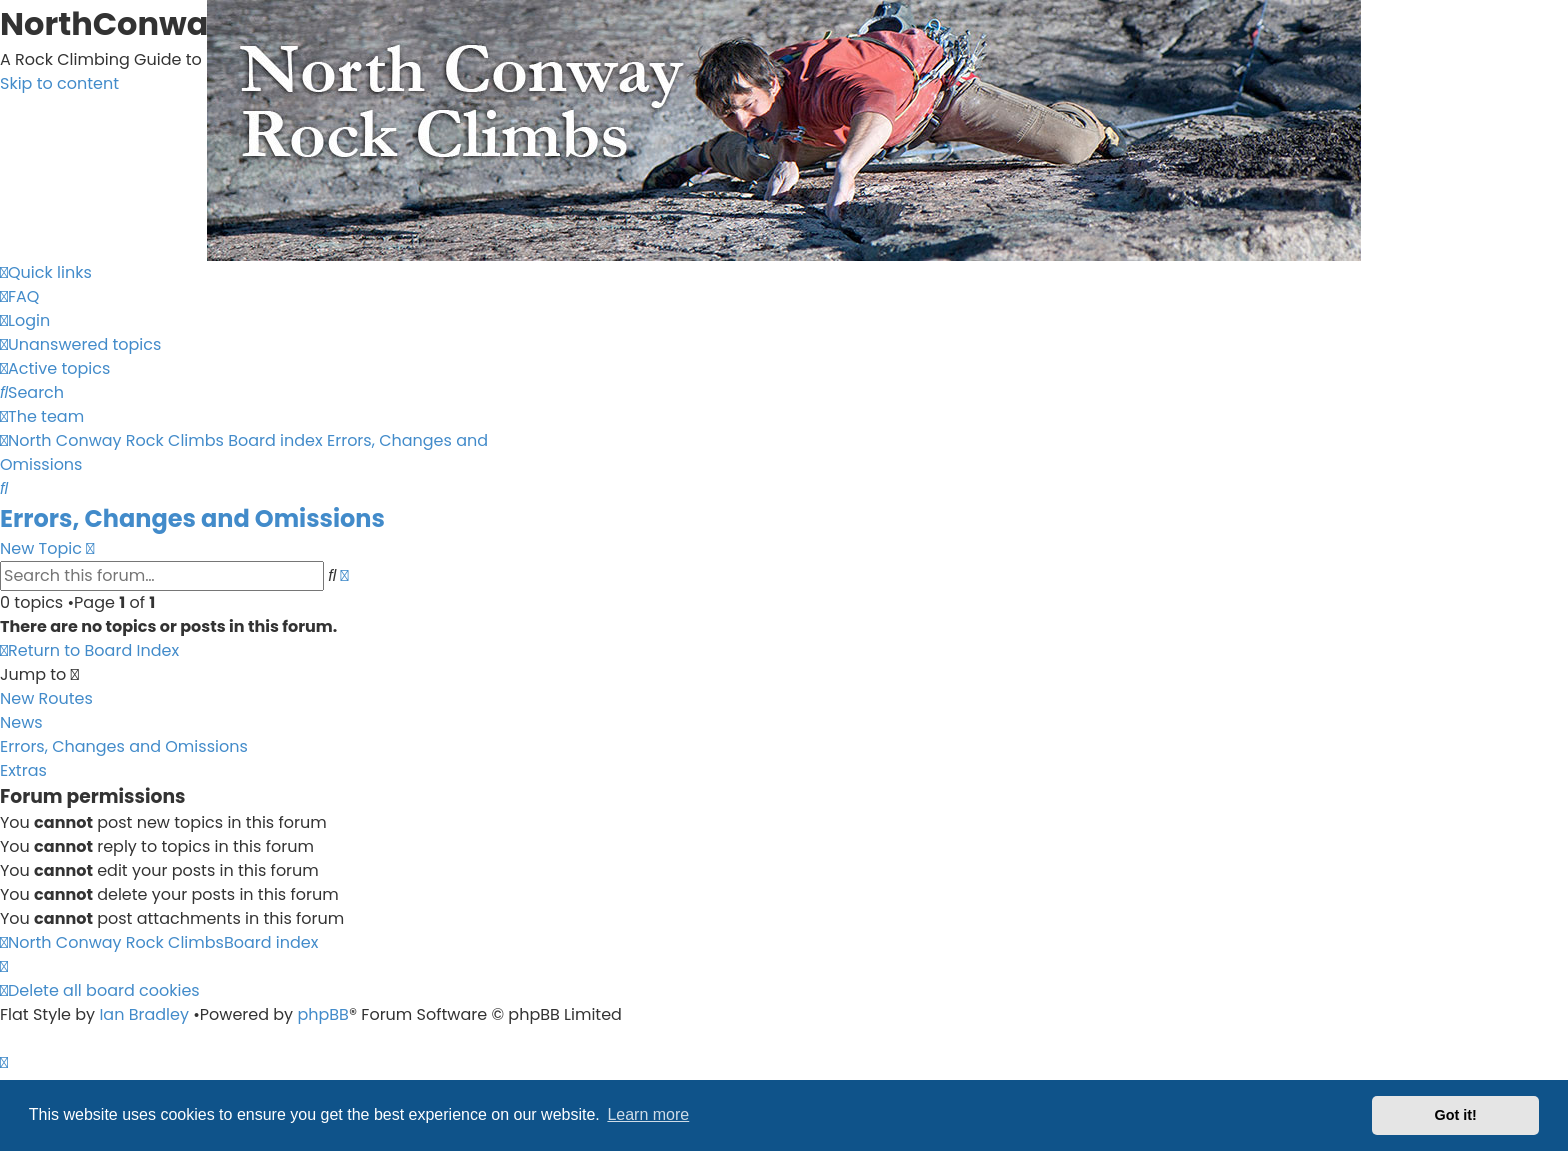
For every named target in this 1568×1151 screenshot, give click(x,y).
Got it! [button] (1456, 1115)
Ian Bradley (144, 1014)
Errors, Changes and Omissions (192, 518)
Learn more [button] (648, 1114)
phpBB (323, 1014)
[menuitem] (19, 296)
